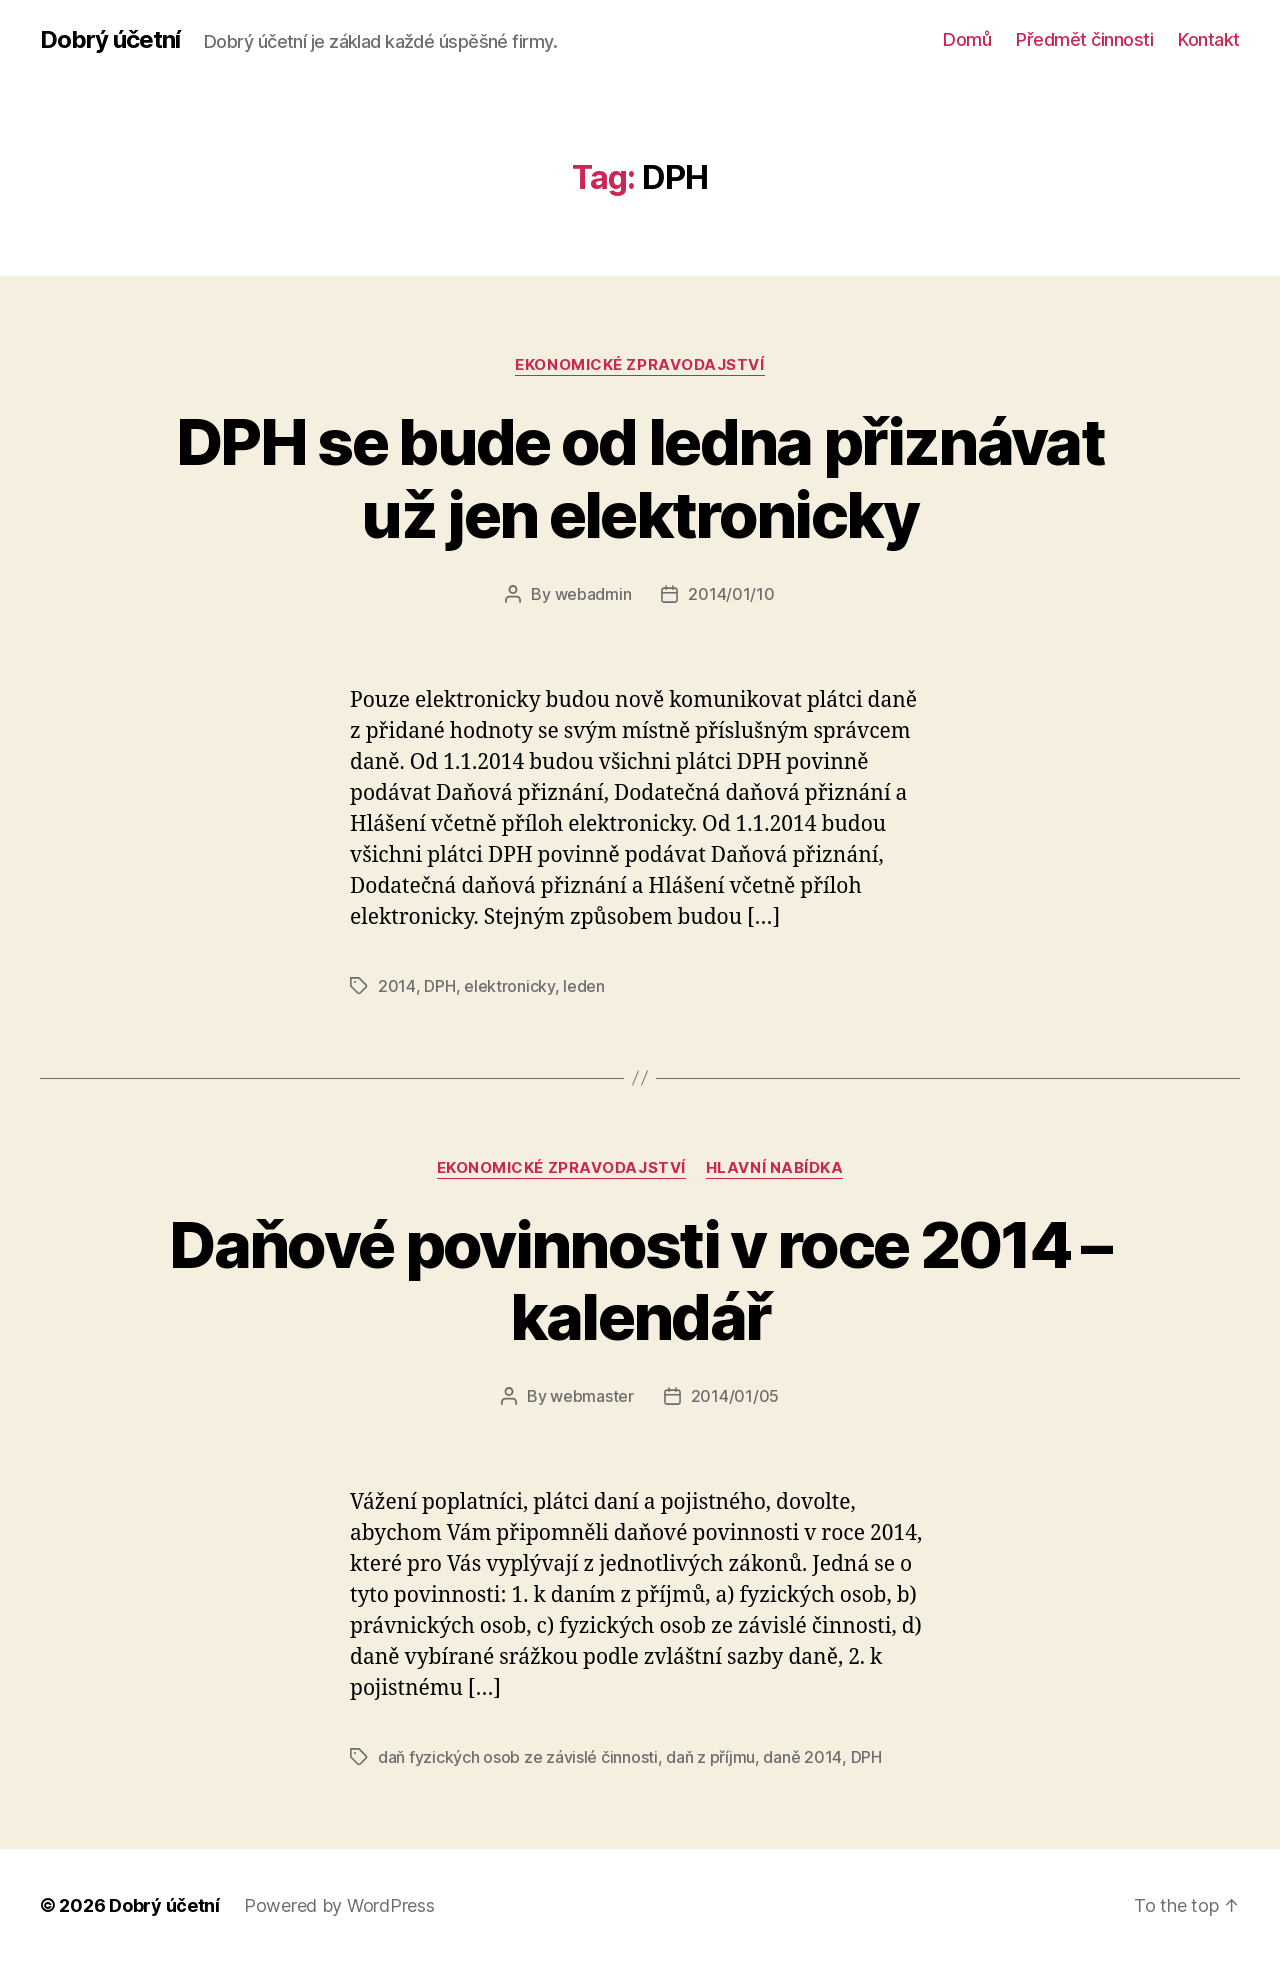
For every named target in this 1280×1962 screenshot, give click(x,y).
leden (584, 986)
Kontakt (1209, 39)
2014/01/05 (735, 1396)
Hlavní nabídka (775, 1168)
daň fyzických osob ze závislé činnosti (518, 1757)
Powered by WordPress (339, 1905)
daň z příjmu (710, 1757)
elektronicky (509, 986)
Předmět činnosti (1084, 39)
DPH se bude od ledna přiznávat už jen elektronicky (640, 478)
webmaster (592, 1396)
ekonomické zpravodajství (639, 365)
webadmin (593, 594)
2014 (397, 986)
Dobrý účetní (110, 40)
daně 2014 (802, 1757)
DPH (439, 986)
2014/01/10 (731, 594)
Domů (967, 39)
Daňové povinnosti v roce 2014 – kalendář (640, 1281)
